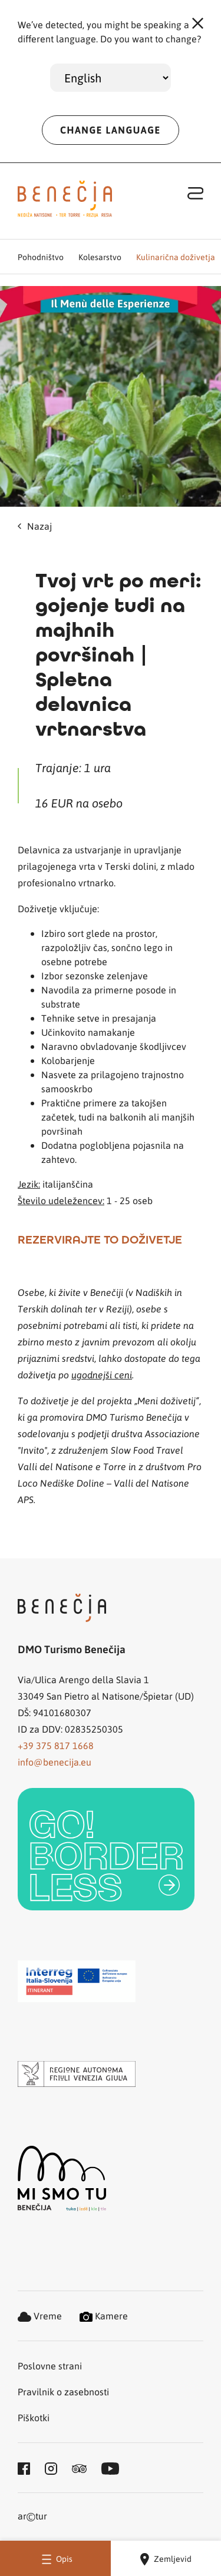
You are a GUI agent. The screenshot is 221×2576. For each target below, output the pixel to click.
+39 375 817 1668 (56, 1745)
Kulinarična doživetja (175, 256)
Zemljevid (166, 2559)
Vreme (40, 2315)
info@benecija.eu (54, 1762)
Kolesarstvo (99, 256)
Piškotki (34, 2417)
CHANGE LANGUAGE (110, 130)
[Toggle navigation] (195, 193)
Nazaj (35, 526)
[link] (106, 1849)
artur (32, 2517)
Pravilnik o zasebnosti (63, 2391)
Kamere (104, 2315)
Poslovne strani (50, 2365)
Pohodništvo (41, 256)
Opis (55, 2558)
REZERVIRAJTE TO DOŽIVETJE (100, 1239)
